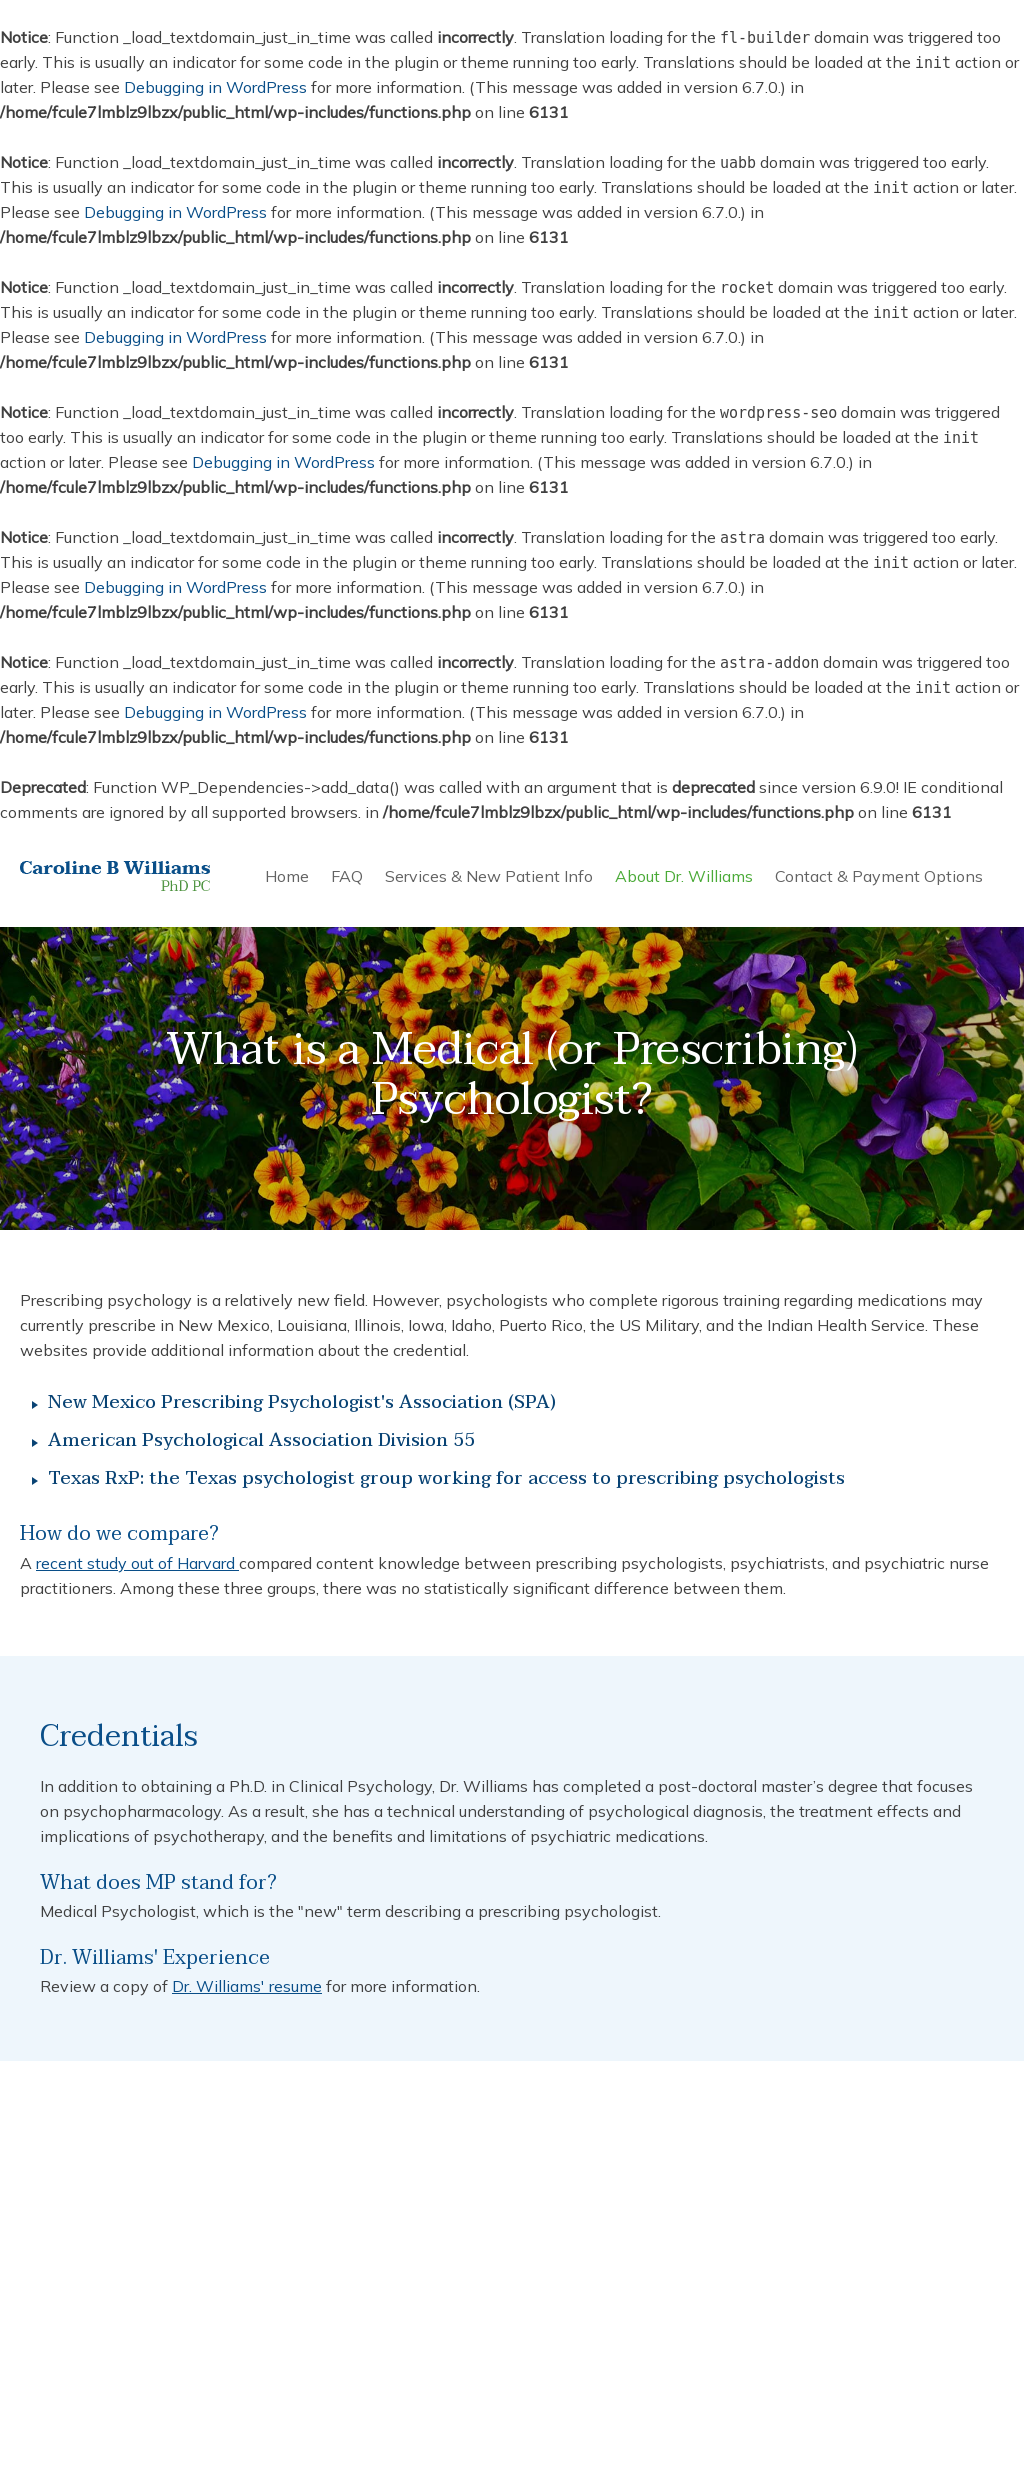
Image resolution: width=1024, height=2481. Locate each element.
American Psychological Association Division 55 (261, 1441)
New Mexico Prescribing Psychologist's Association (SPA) (302, 1403)
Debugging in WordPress (215, 87)
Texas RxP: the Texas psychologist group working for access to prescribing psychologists (446, 1479)
